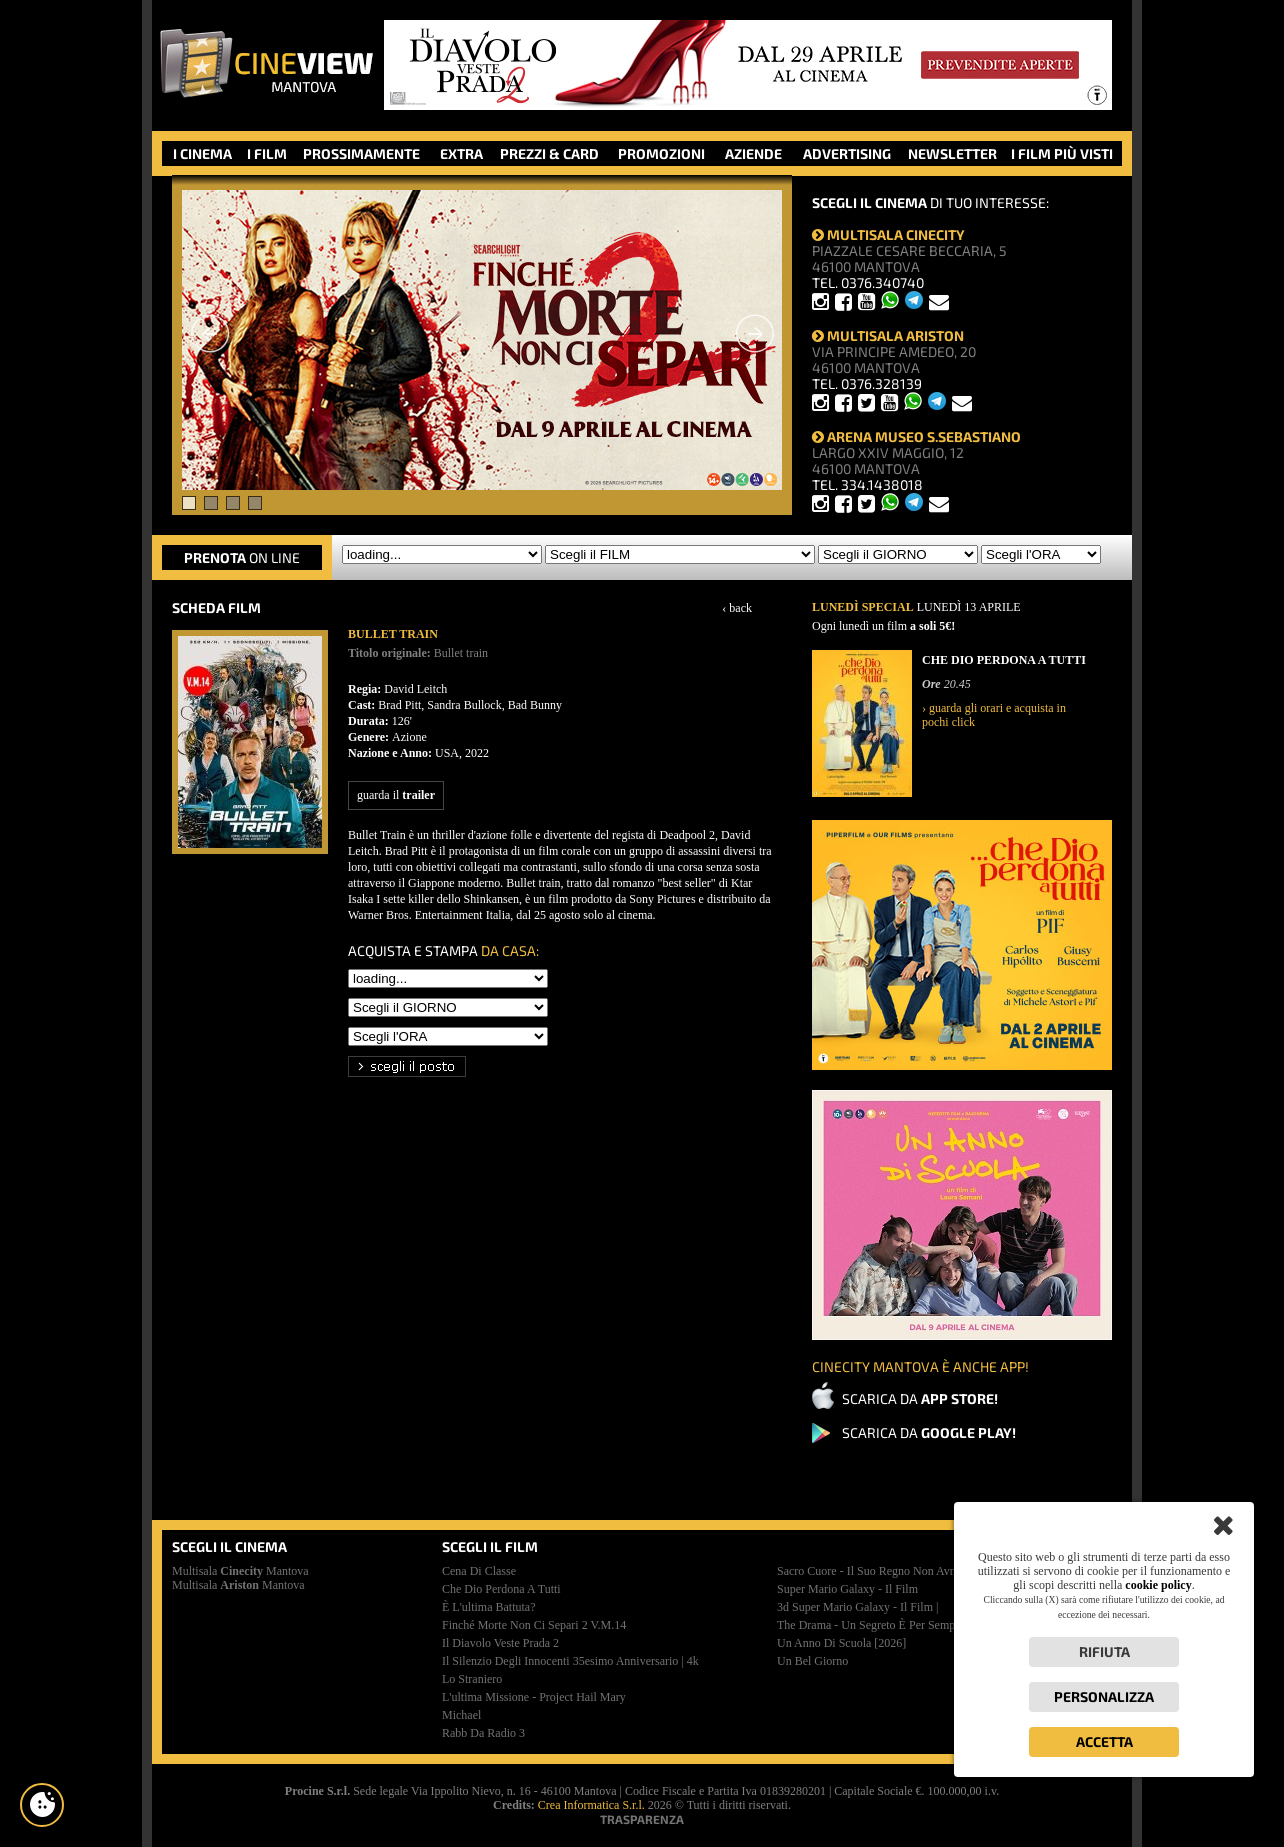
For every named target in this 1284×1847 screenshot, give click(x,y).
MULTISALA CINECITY (888, 234)
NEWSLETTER (952, 153)
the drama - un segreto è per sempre (871, 1625)
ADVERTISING (847, 153)
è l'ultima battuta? (488, 1607)
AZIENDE (753, 153)
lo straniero (472, 1679)
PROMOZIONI (661, 153)
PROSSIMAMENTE (361, 153)
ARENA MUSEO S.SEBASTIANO (916, 436)
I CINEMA (202, 153)
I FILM (267, 153)
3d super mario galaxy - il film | (857, 1607)
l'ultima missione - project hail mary (534, 1697)
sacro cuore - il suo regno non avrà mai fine (891, 1571)
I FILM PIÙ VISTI (1062, 153)
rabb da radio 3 (483, 1733)
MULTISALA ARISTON (888, 335)
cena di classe (479, 1571)
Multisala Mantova (240, 1571)
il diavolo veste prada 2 (500, 1643)
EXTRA (461, 153)
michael (461, 1715)
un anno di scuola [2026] (841, 1643)
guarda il (396, 795)
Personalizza (1104, 1696)
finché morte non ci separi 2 (534, 1625)
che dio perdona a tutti (501, 1589)
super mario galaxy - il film (847, 1589)
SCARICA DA (920, 1398)
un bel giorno (812, 1661)
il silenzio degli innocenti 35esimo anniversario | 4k (570, 1661)
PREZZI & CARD (549, 153)
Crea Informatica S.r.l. (591, 1805)
